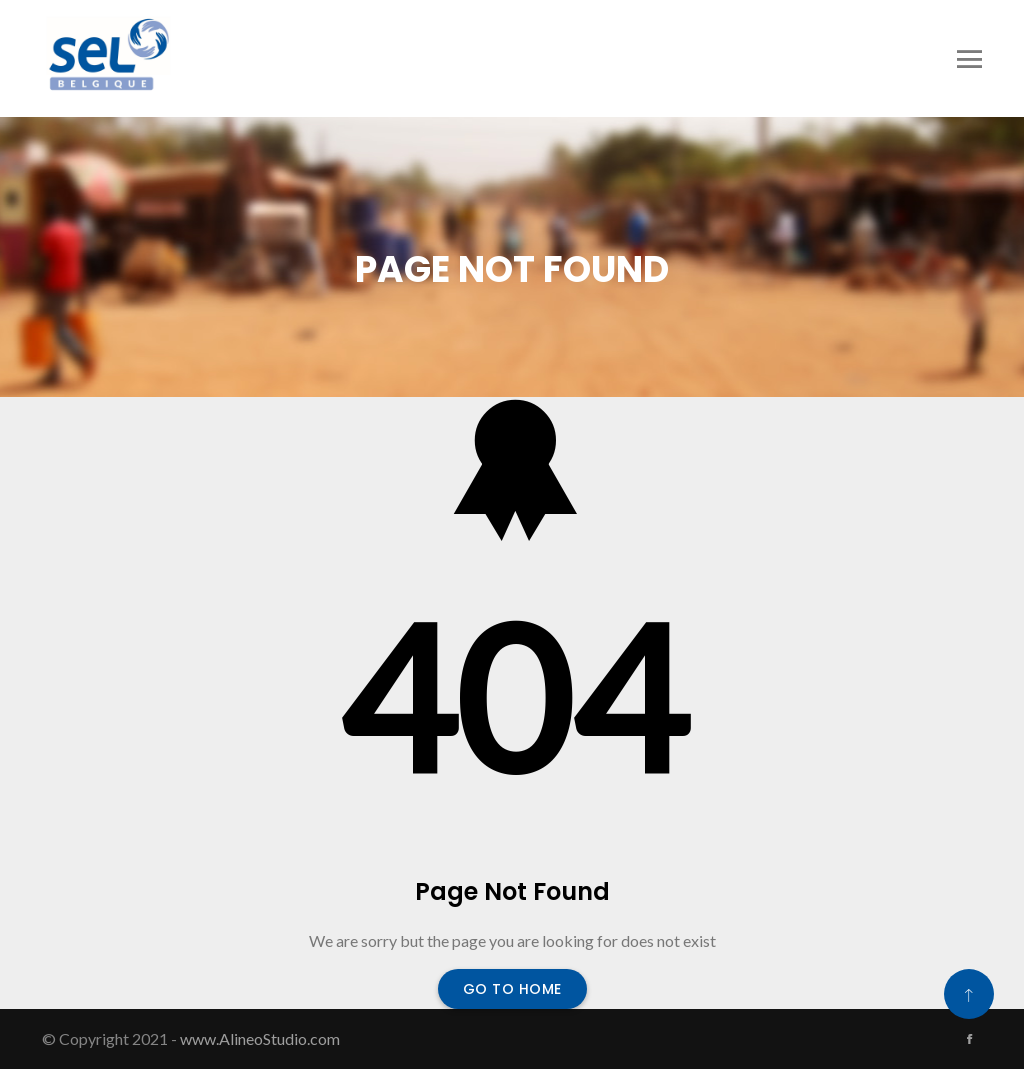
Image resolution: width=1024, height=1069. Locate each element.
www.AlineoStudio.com (260, 1038)
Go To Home (512, 989)
